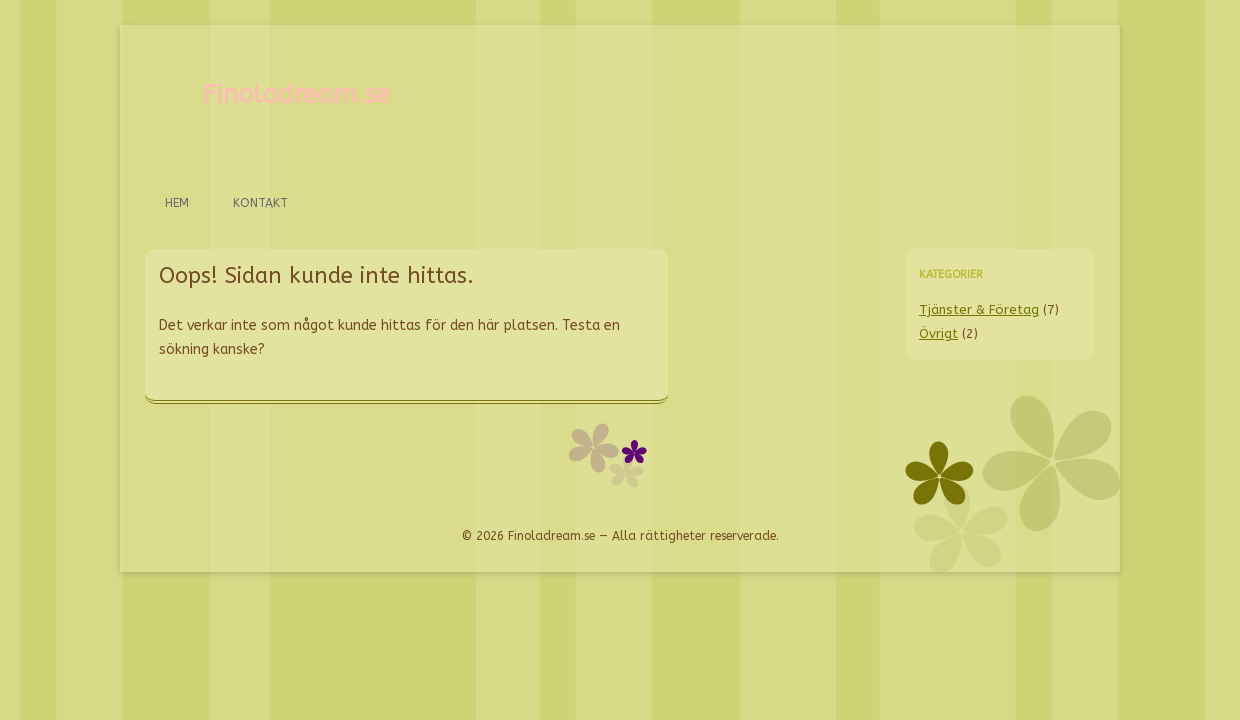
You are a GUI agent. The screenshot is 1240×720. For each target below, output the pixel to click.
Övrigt (938, 333)
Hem (177, 203)
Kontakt (260, 203)
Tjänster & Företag (979, 309)
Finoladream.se (296, 94)
